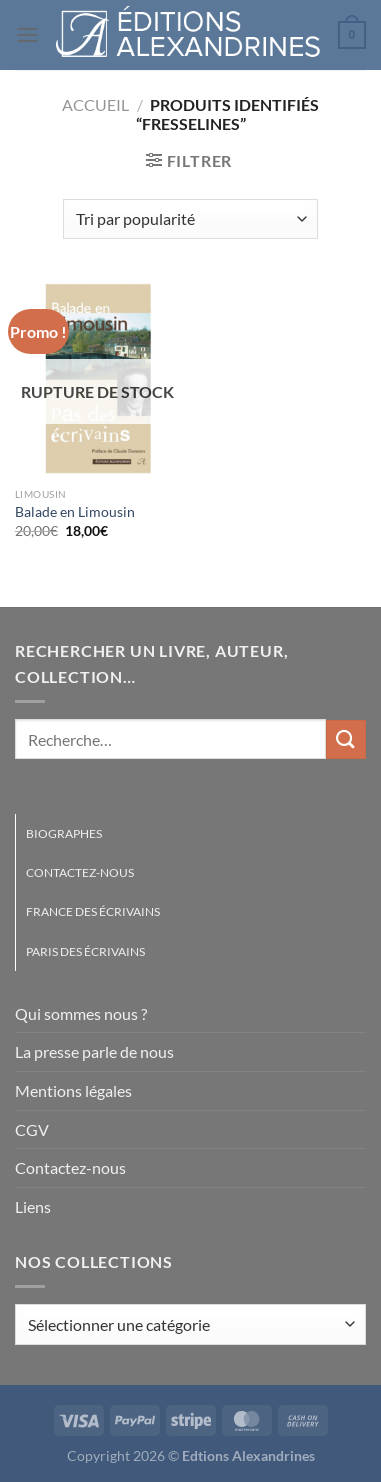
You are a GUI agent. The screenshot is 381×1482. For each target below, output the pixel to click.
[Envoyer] (346, 739)
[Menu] (27, 34)
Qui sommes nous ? (81, 1013)
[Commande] (190, 219)
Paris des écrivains (85, 951)
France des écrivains (93, 911)
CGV (32, 1129)
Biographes (64, 833)
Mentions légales (73, 1090)
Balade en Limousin (75, 512)
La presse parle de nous (94, 1051)
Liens (33, 1206)
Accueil (95, 104)
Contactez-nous (80, 872)
